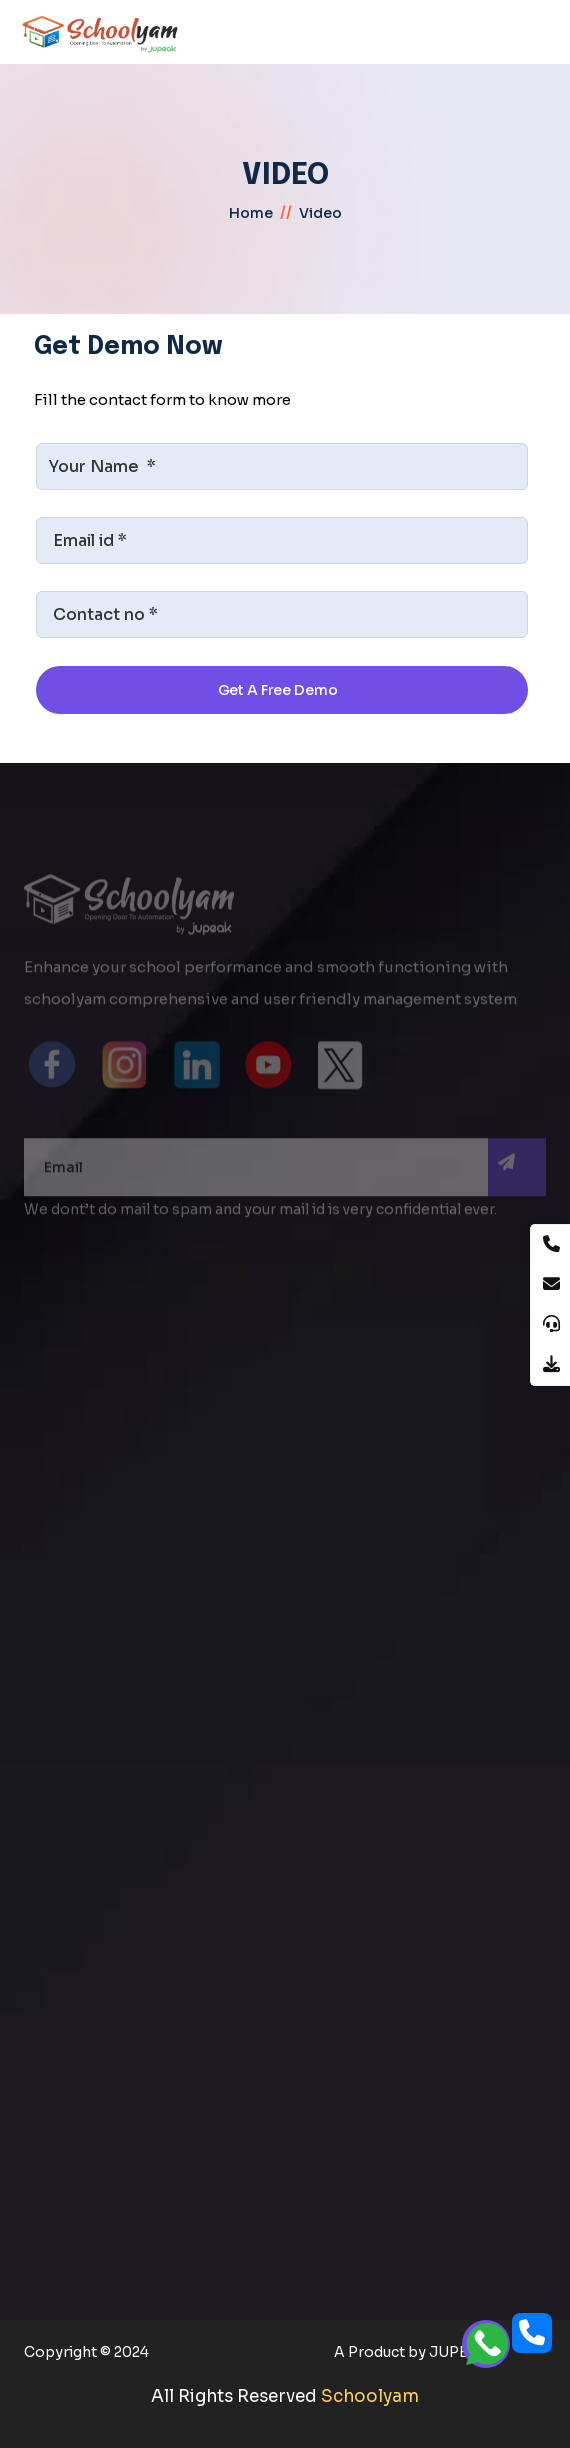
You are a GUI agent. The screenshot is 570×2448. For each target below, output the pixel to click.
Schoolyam (370, 2396)
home (251, 213)
